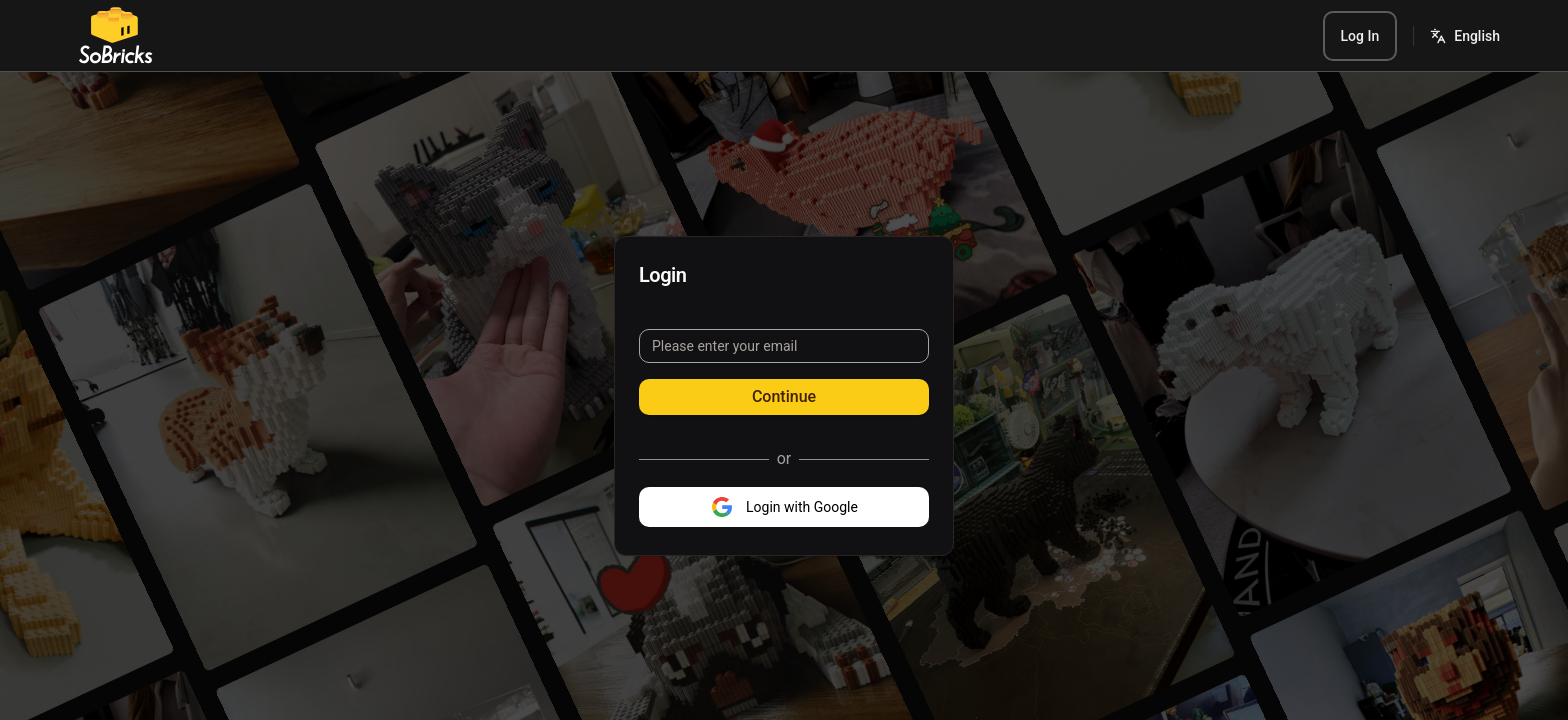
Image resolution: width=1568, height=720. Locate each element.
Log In (1360, 36)
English (1477, 36)
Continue (784, 396)
